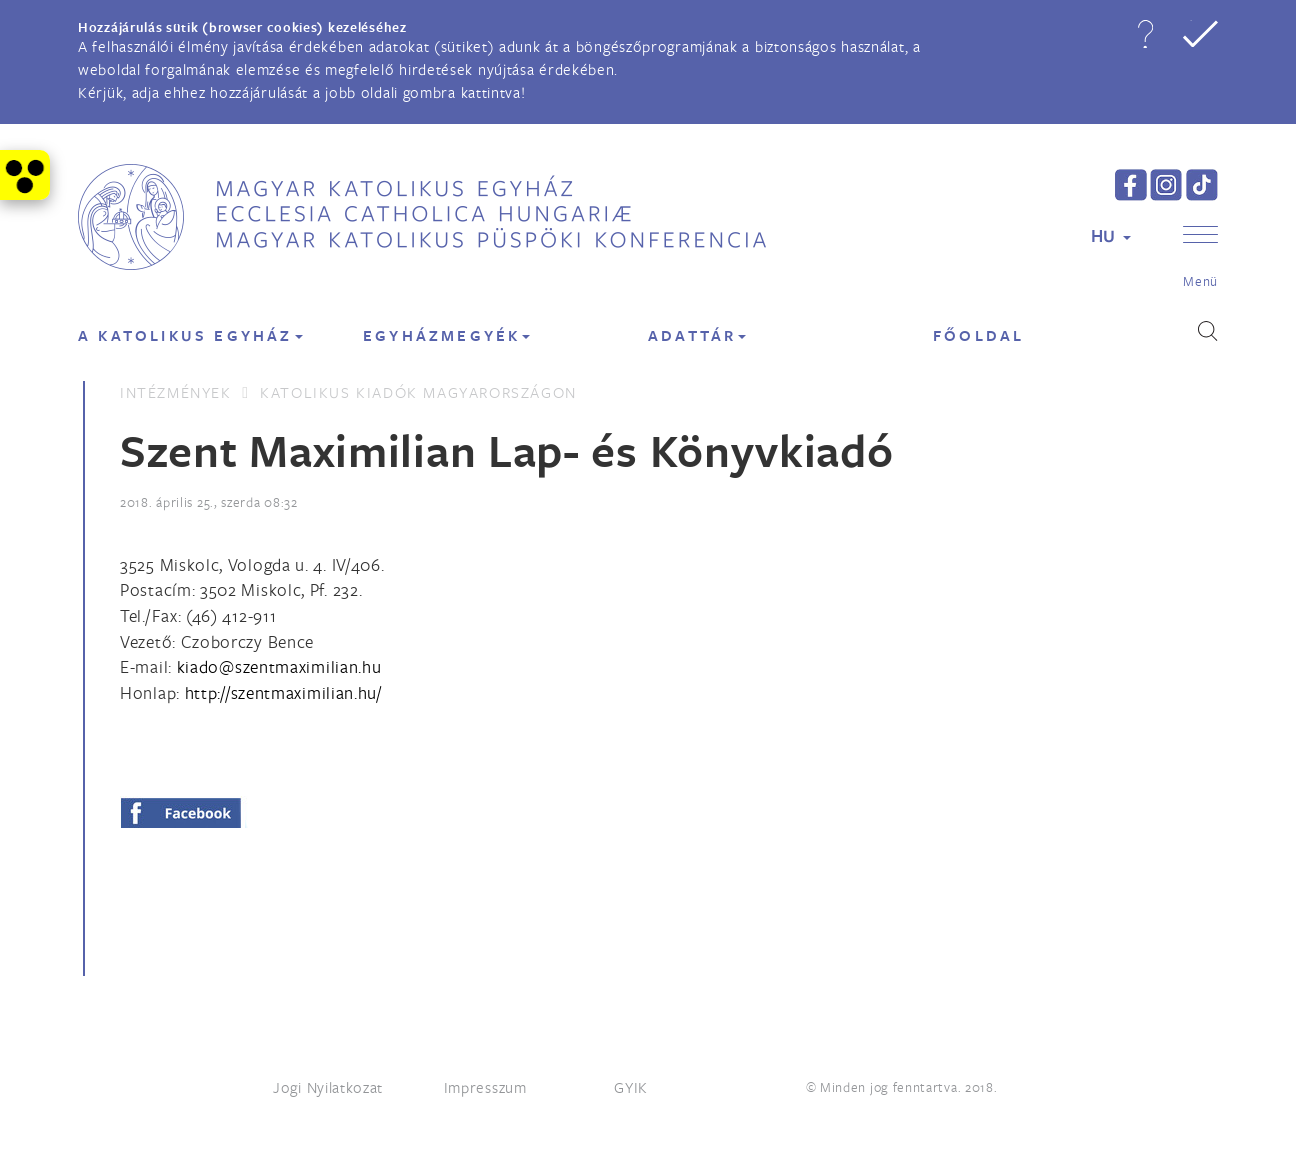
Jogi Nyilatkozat (328, 1087)
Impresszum (485, 1087)
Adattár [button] (697, 335)
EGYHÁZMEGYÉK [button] (446, 335)
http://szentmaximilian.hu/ (283, 692)
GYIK (631, 1087)
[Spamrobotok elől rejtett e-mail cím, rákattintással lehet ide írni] (279, 666)
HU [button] (1111, 235)
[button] (1145, 34)
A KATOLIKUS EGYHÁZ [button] (190, 335)
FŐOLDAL (978, 335)
